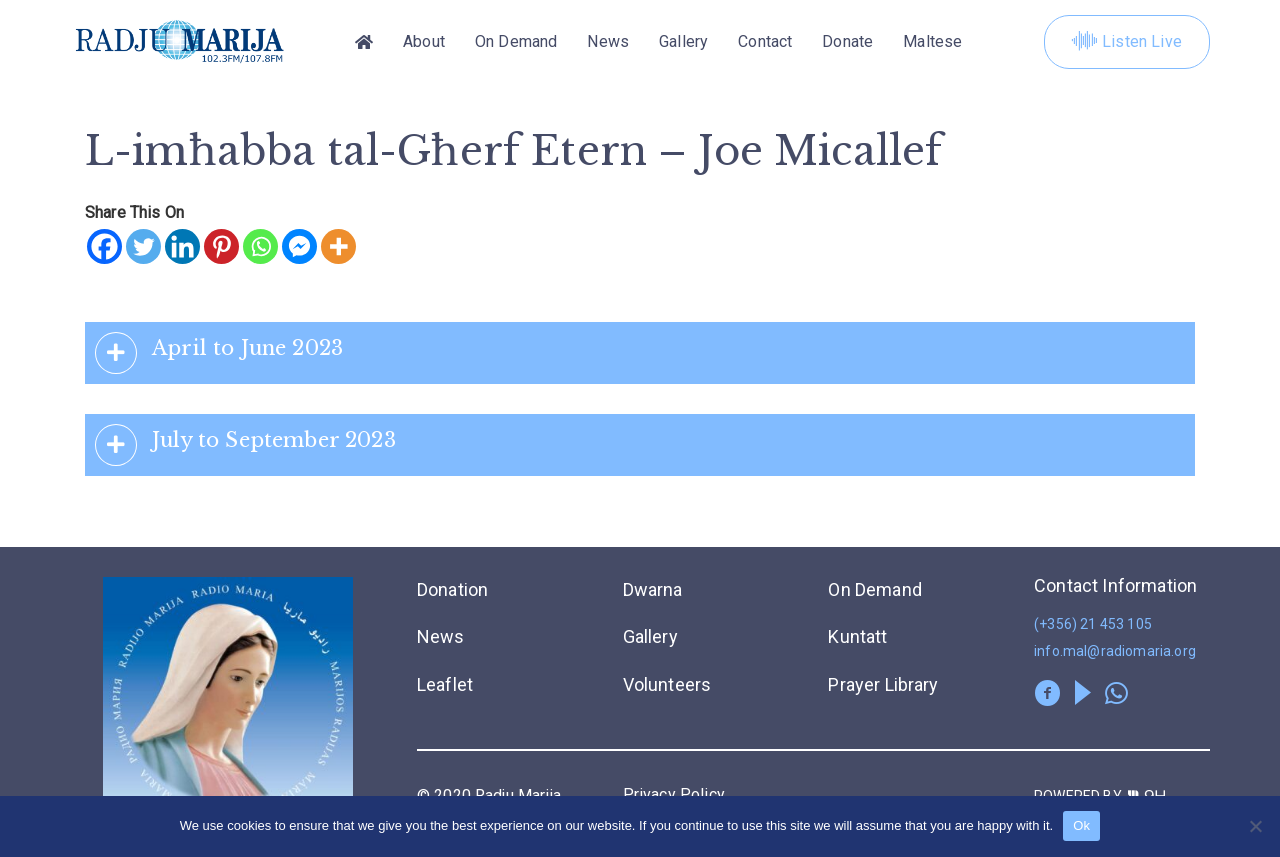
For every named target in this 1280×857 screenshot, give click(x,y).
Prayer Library (883, 684)
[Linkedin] (182, 246)
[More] (338, 246)
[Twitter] (143, 246)
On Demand (516, 41)
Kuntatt (857, 636)
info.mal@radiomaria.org (1115, 651)
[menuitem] (932, 42)
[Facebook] (104, 246)
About (424, 41)
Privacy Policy (674, 794)
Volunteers (667, 684)
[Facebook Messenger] (299, 246)
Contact (765, 41)
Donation (452, 589)
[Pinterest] (221, 246)
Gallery (683, 41)
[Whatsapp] (260, 246)
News (608, 41)
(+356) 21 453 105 (1093, 624)
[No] (1255, 826)
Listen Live (1127, 42)
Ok (1081, 825)
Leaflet (445, 684)
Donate (847, 41)
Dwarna (653, 589)
